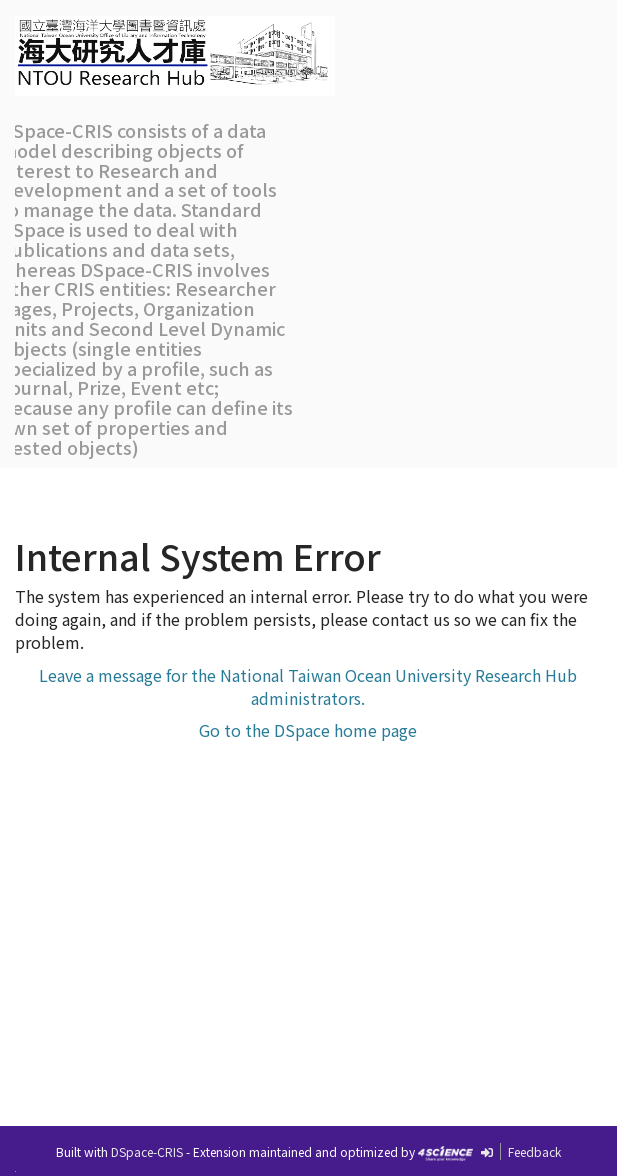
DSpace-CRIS (147, 1151)
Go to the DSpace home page (308, 730)
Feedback (534, 1151)
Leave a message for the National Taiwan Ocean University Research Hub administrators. (308, 686)
